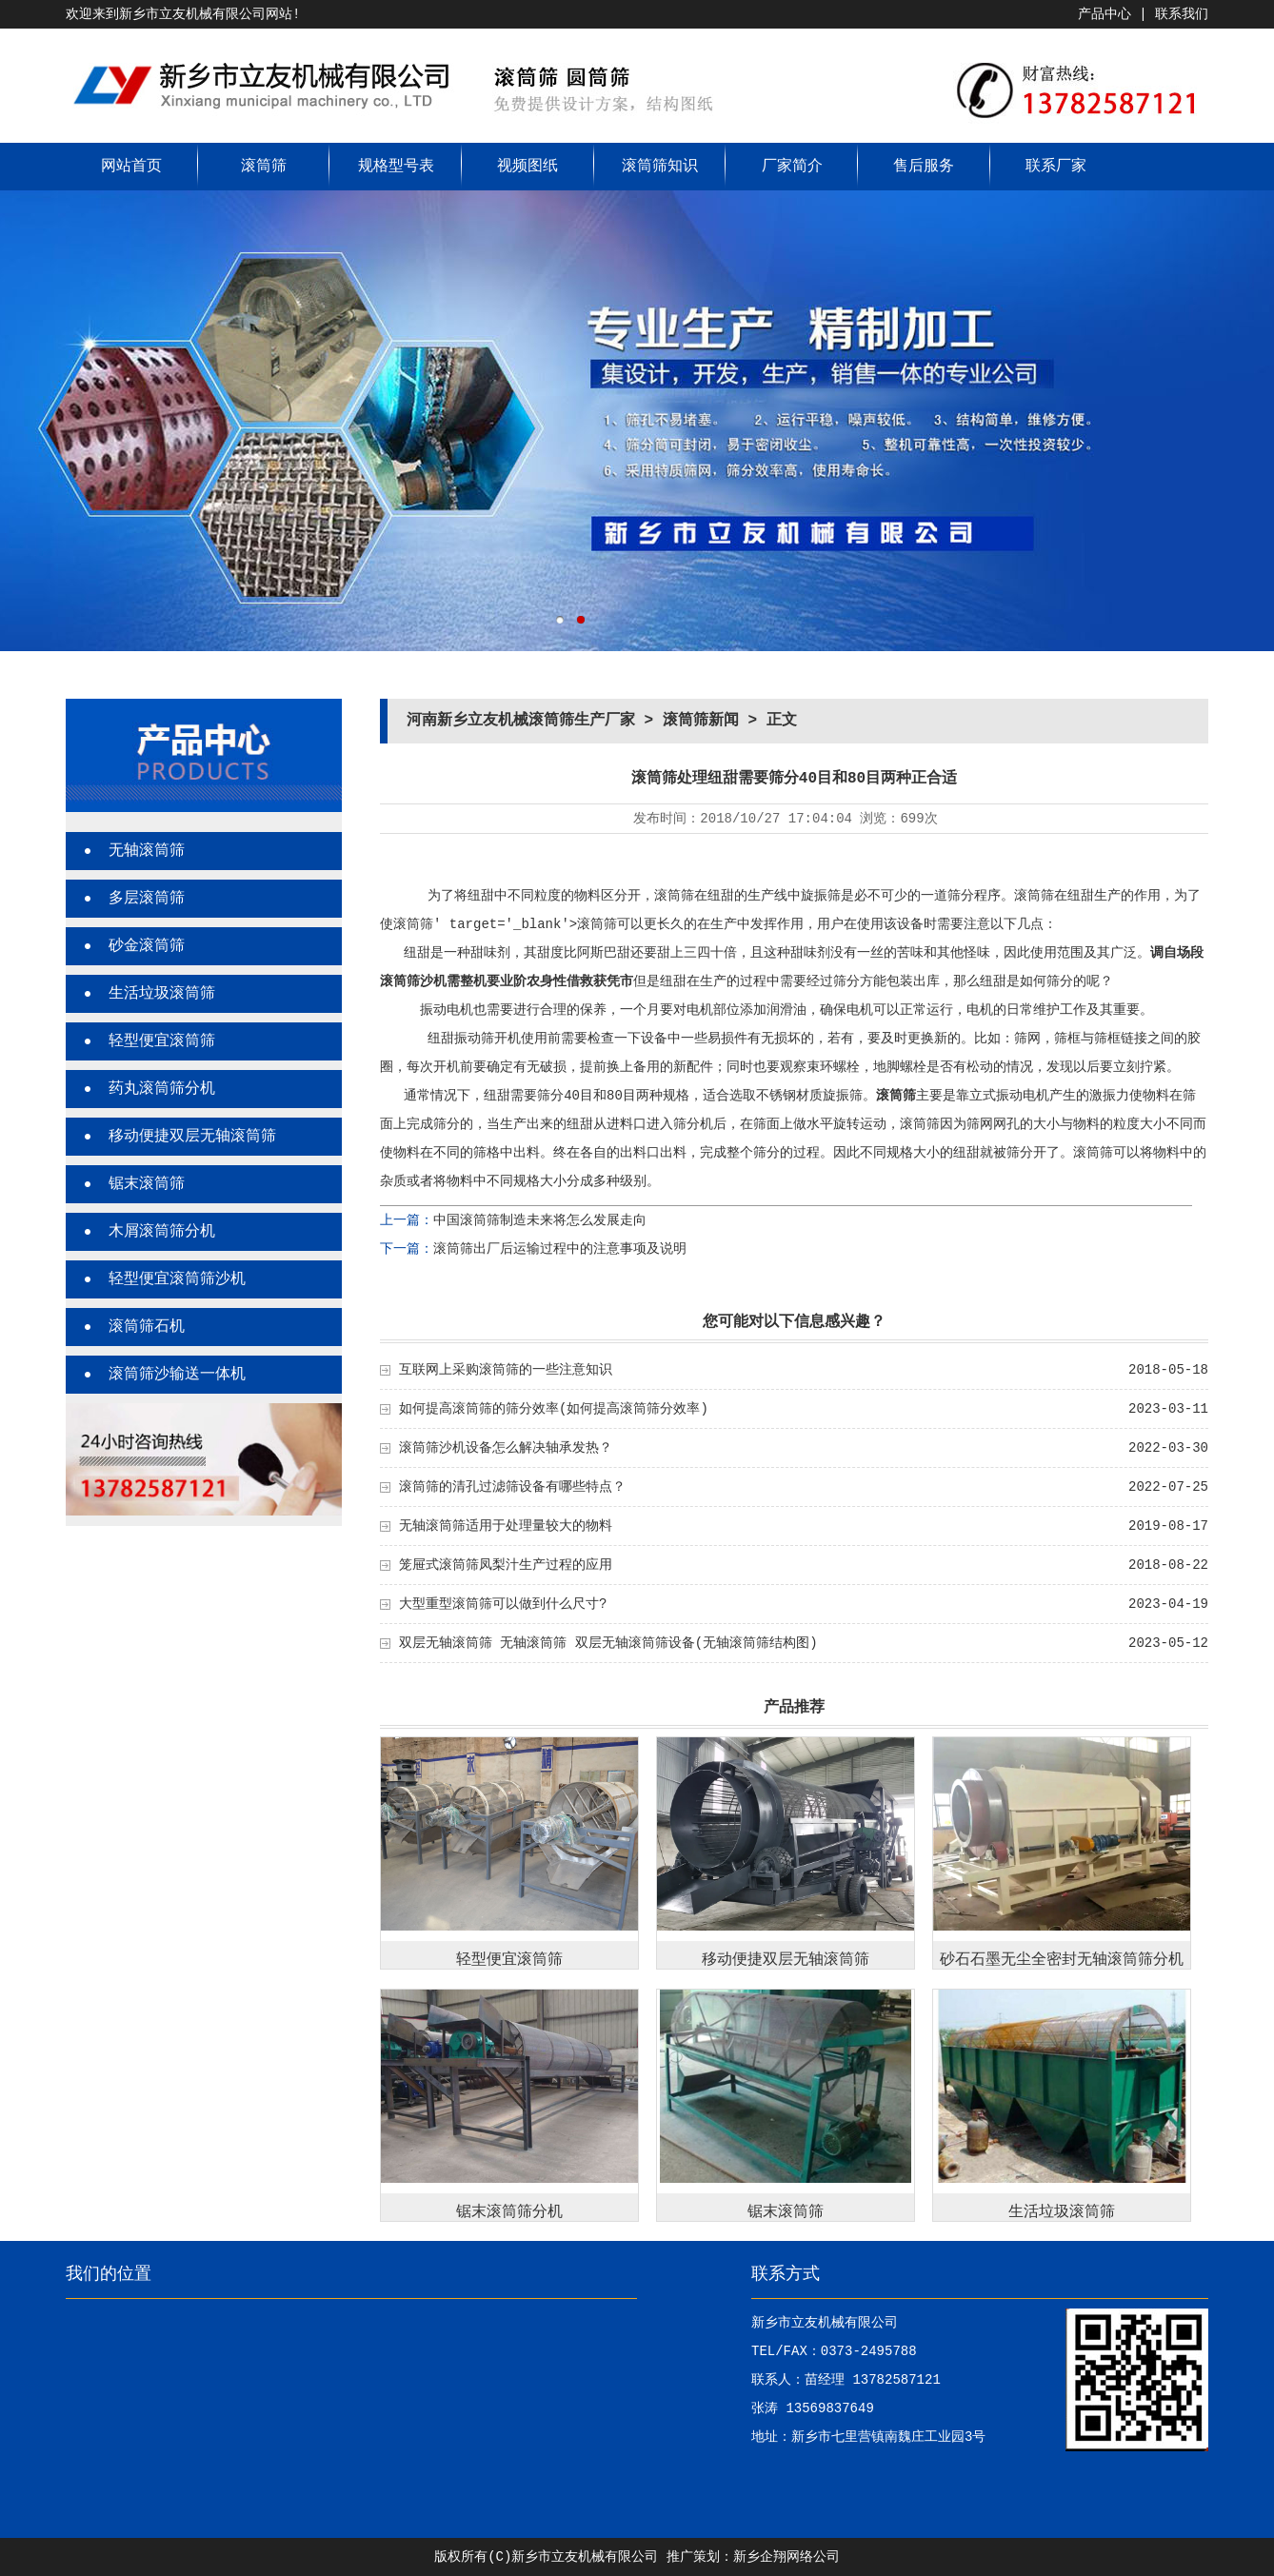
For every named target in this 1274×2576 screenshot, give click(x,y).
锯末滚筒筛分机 (509, 2212)
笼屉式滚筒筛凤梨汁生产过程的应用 (505, 1565)
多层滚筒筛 (147, 898)
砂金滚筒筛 (147, 946)
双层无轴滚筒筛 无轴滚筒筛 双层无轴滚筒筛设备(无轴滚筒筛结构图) (608, 1643)
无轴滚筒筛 (147, 851)
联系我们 (1181, 14)
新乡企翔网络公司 (786, 2557)
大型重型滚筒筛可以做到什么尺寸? (503, 1604)
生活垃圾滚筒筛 (162, 993)
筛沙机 (427, 981)
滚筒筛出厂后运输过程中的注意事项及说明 (560, 1249)
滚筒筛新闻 (701, 720)
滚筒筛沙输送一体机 (177, 1374)
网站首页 (131, 166)
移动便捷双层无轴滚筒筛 (192, 1136)
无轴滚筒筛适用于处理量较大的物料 (505, 1526)
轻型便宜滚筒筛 (162, 1041)
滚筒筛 (264, 166)
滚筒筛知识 (660, 166)
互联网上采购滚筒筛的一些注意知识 (505, 1369)
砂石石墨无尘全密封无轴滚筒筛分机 (1062, 1960)
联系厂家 (1055, 166)
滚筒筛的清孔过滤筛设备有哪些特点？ (512, 1487)
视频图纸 (527, 166)
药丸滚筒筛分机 (162, 1089)
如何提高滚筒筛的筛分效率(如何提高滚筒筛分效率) (553, 1409)
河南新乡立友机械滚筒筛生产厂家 (521, 720)
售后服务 (923, 166)
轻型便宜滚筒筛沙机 (177, 1279)
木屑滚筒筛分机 (162, 1231)
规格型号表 (396, 166)
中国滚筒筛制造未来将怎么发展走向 (540, 1220)
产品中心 (1104, 14)
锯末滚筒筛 (147, 1184)
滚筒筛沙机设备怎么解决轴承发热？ (505, 1448)
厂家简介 (792, 166)
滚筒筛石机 (147, 1327)
